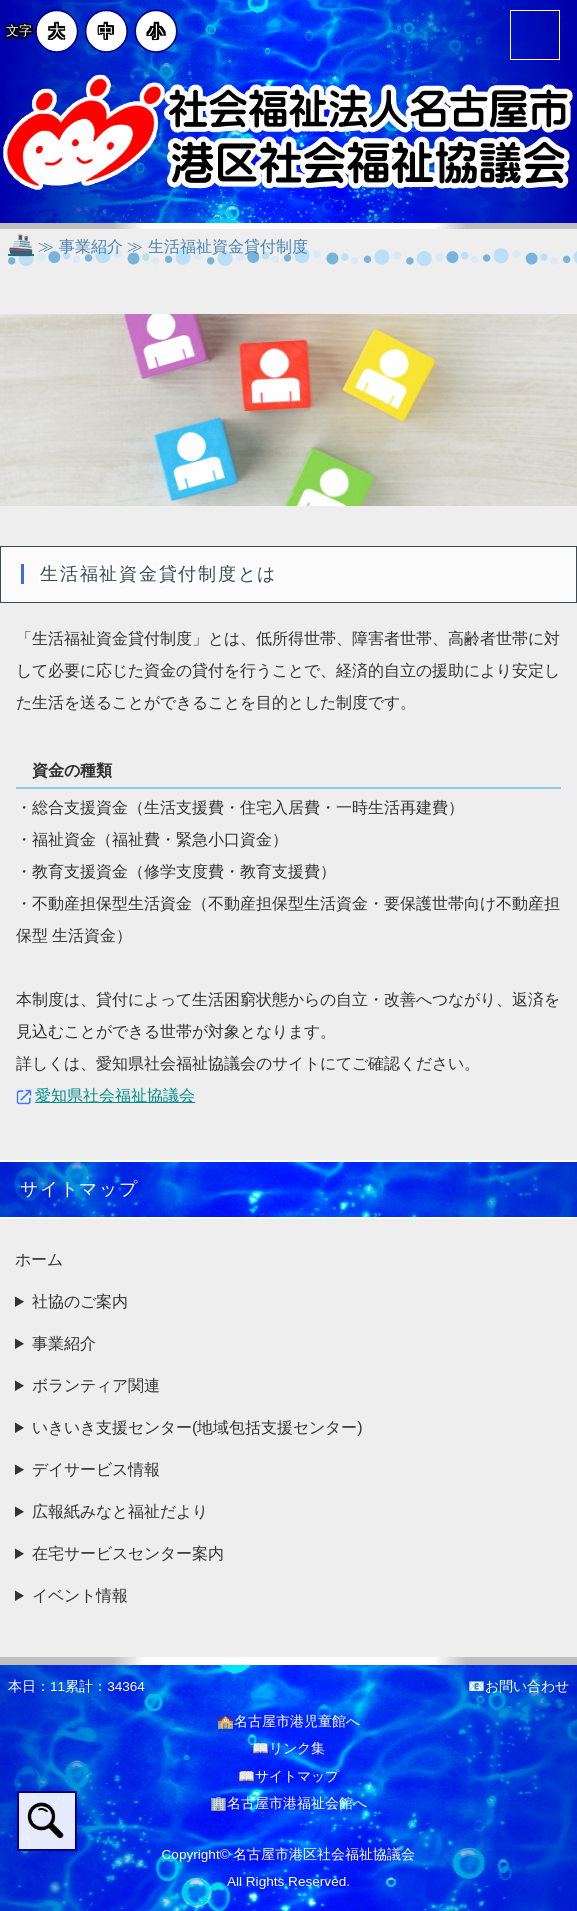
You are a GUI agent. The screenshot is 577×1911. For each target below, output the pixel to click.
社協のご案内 (80, 1301)
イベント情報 (80, 1595)
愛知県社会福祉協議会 (115, 1095)
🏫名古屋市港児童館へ (288, 1721)
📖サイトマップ (288, 1776)
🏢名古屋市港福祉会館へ (288, 1803)
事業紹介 (64, 1343)
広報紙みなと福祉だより (120, 1511)
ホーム (39, 1259)
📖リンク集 (288, 1748)
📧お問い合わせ (518, 1686)
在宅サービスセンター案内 (128, 1553)
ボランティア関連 (96, 1385)
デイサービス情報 (96, 1469)
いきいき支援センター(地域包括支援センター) (197, 1427)
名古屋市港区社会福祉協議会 (324, 1854)
